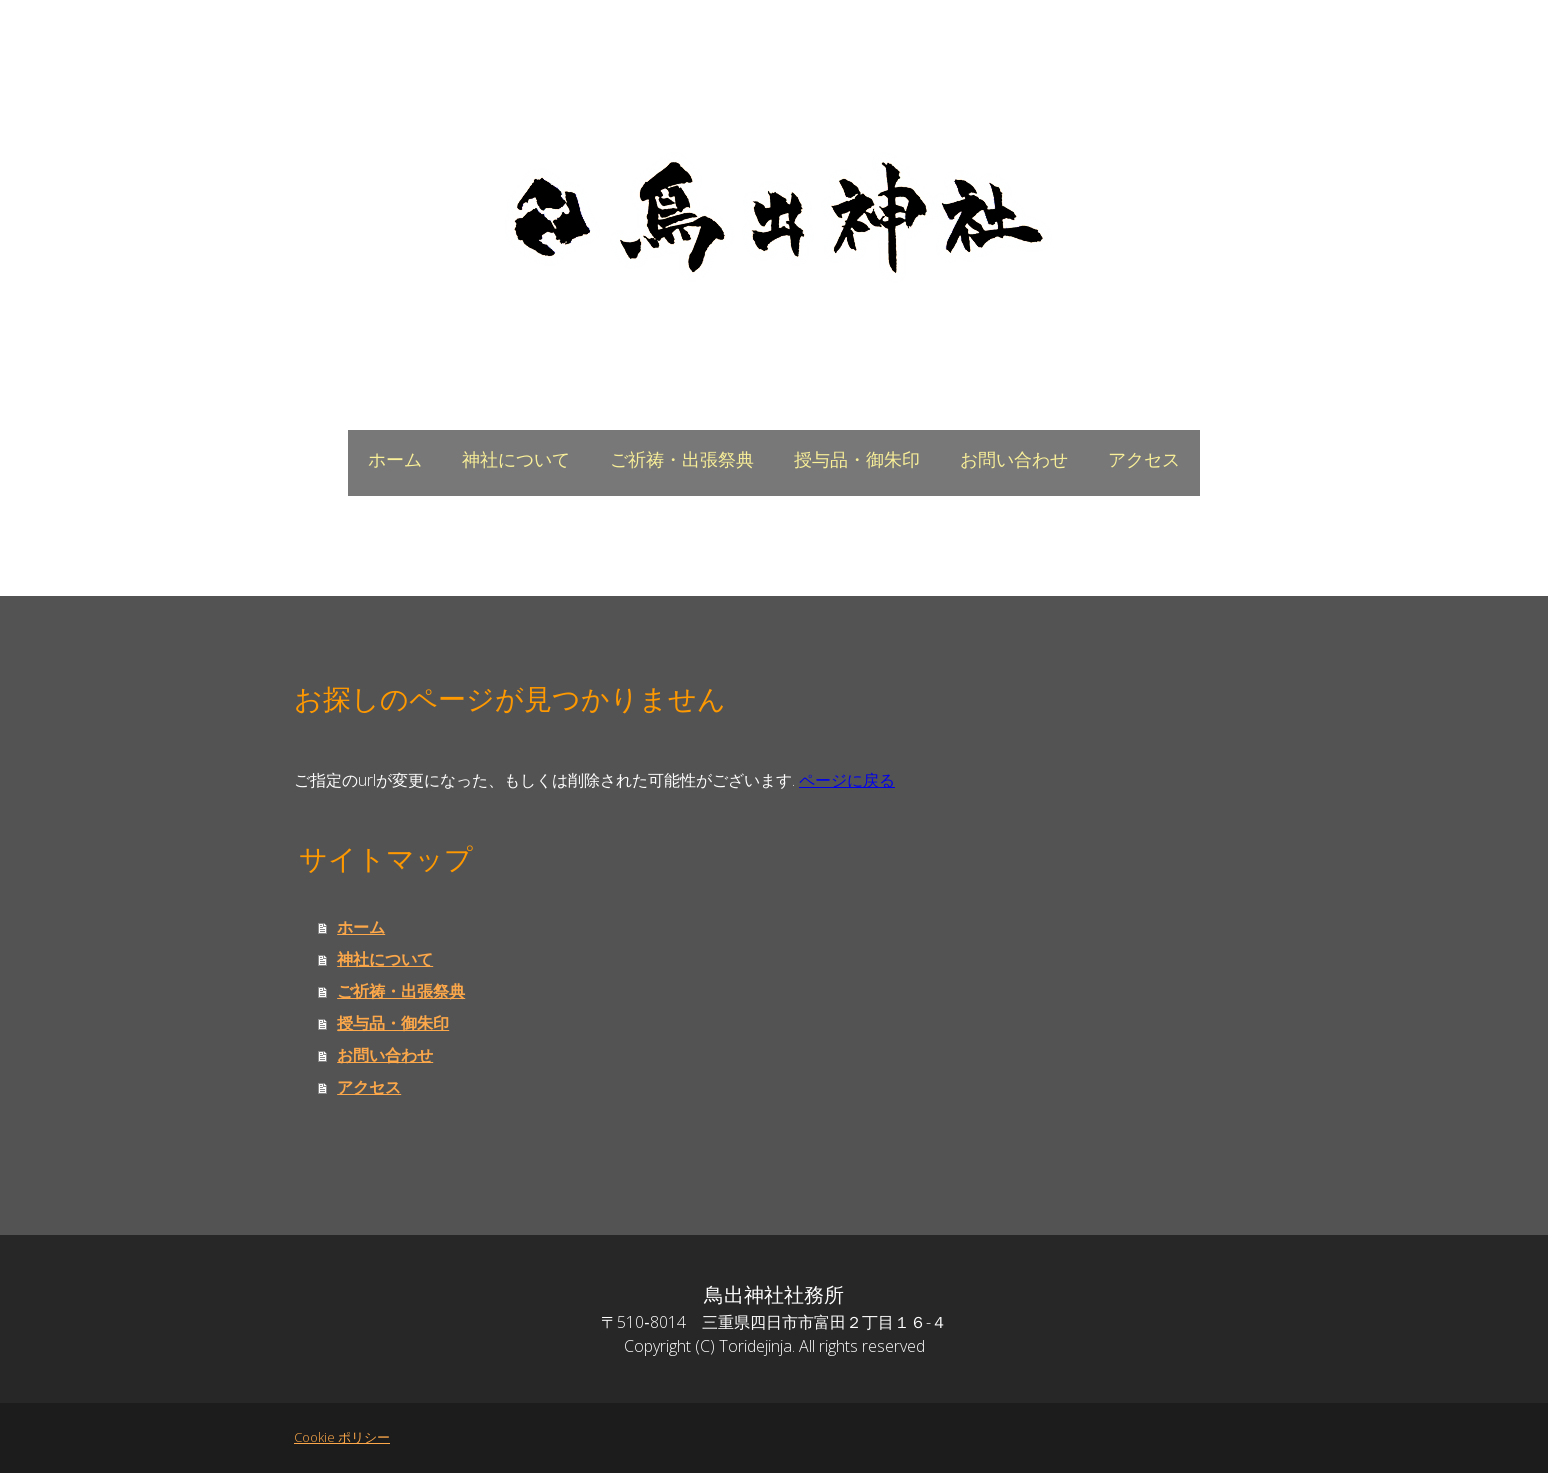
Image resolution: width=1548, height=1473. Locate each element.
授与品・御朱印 (857, 460)
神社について (516, 460)
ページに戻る (847, 780)
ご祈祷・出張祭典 (682, 460)
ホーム (395, 460)
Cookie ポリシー (342, 1437)
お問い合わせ (1014, 460)
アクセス (1144, 460)
